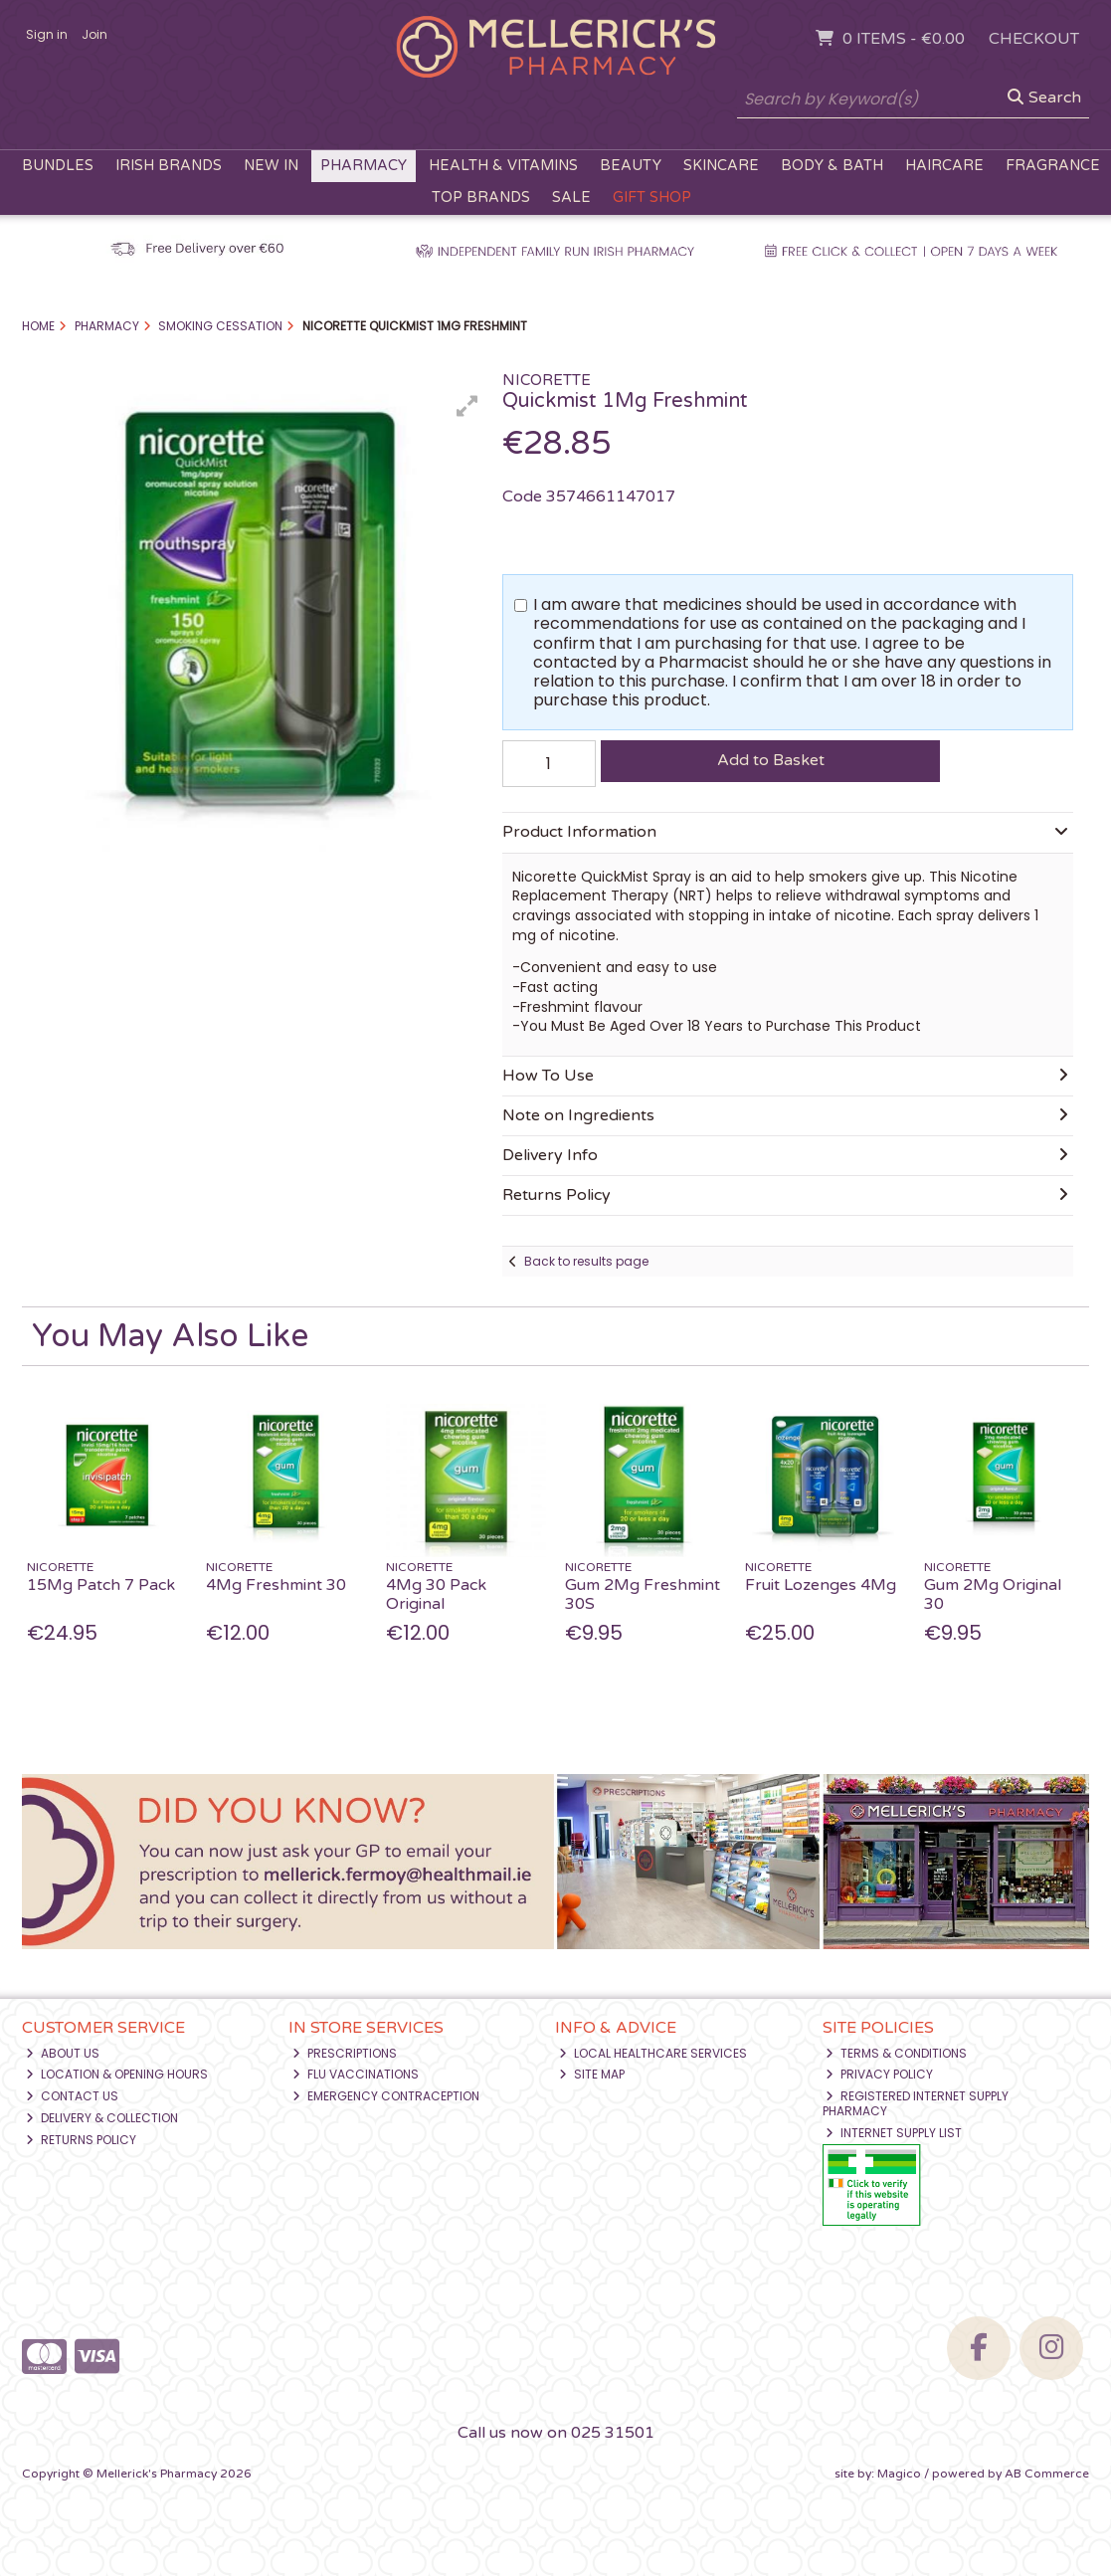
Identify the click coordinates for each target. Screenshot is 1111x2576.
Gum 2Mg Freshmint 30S (642, 1594)
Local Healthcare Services (653, 2053)
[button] (467, 406)
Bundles (57, 165)
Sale (571, 197)
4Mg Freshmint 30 (276, 1585)
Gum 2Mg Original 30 (992, 1594)
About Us (62, 2053)
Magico (899, 2473)
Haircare (944, 165)
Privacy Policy (879, 2074)
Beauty (630, 165)
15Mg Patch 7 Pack (101, 1585)
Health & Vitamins (503, 165)
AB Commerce (1047, 2473)
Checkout (1034, 39)
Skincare (721, 165)
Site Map (592, 2074)
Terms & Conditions (896, 2053)
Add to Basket (771, 760)
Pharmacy (363, 165)
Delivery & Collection (102, 2117)
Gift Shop (652, 197)
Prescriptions (344, 2053)
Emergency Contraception (385, 2095)
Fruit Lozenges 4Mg (820, 1585)
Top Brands (481, 197)
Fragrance (1053, 165)
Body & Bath (832, 165)
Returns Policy (81, 2139)
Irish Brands (168, 165)
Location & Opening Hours (117, 2074)
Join (94, 34)
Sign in (47, 34)
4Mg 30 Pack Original (436, 1594)
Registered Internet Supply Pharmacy (916, 2102)
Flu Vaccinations (355, 2074)
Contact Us (72, 2095)
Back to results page (586, 1261)
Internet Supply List (894, 2132)
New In (271, 165)
